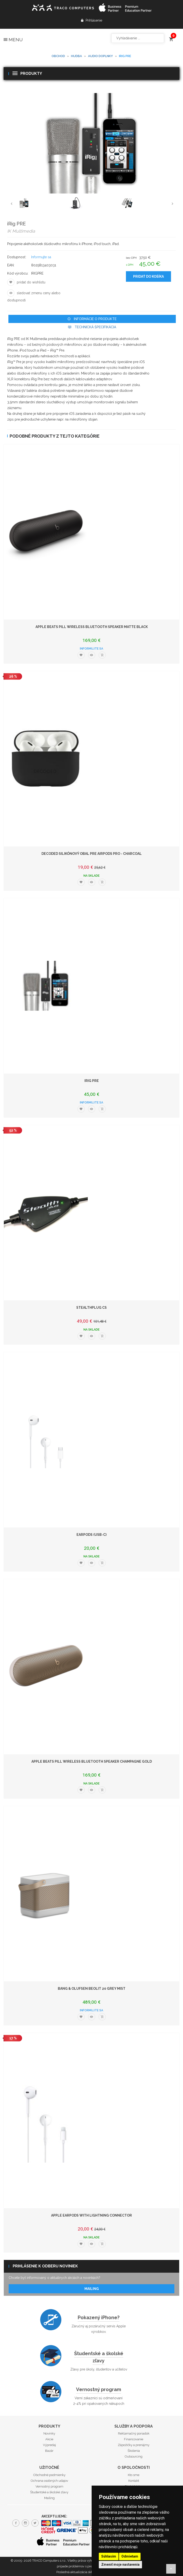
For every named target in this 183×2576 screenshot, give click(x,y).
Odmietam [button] (129, 2556)
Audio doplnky (100, 56)
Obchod (58, 56)
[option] (40, 204)
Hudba (76, 56)
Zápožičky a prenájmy (133, 2445)
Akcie (49, 2439)
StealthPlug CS (91, 1307)
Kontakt (133, 2480)
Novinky (49, 2433)
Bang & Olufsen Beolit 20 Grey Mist (91, 1988)
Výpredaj (49, 2445)
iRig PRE (91, 1081)
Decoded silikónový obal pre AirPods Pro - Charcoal (91, 854)
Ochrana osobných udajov (49, 2480)
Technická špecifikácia (92, 327)
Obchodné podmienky (49, 2475)
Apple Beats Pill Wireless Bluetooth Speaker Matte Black (91, 627)
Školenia (134, 2451)
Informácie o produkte (92, 319)
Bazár (49, 2451)
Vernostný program (98, 2389)
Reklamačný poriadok (133, 2433)
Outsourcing (133, 2456)
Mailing (91, 2289)
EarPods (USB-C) (91, 1535)
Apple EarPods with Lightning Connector (91, 2215)
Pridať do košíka (148, 276)
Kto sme (133, 2475)
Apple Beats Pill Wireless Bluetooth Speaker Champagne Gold (91, 1761)
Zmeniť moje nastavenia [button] (120, 2564)
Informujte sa (41, 257)
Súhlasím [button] (108, 2556)
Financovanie (133, 2439)
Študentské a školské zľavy (98, 2357)
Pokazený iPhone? (98, 2317)
